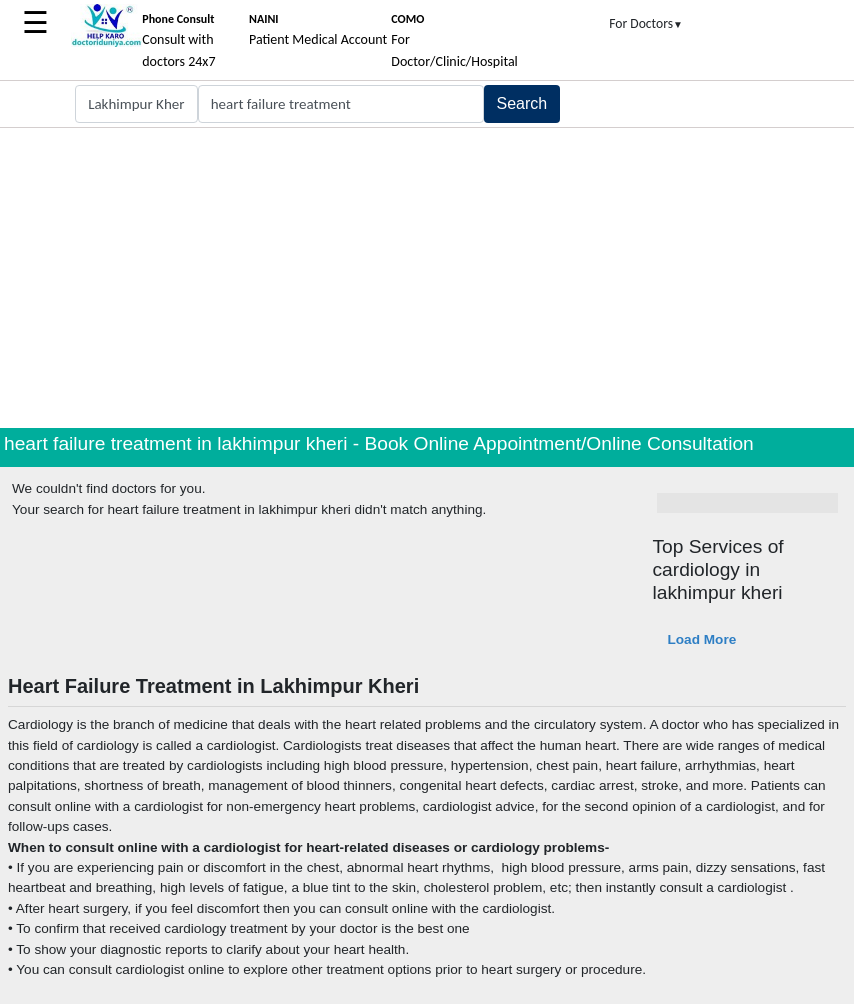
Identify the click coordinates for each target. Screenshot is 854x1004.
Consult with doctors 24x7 (178, 41)
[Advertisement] (427, 278)
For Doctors (646, 23)
